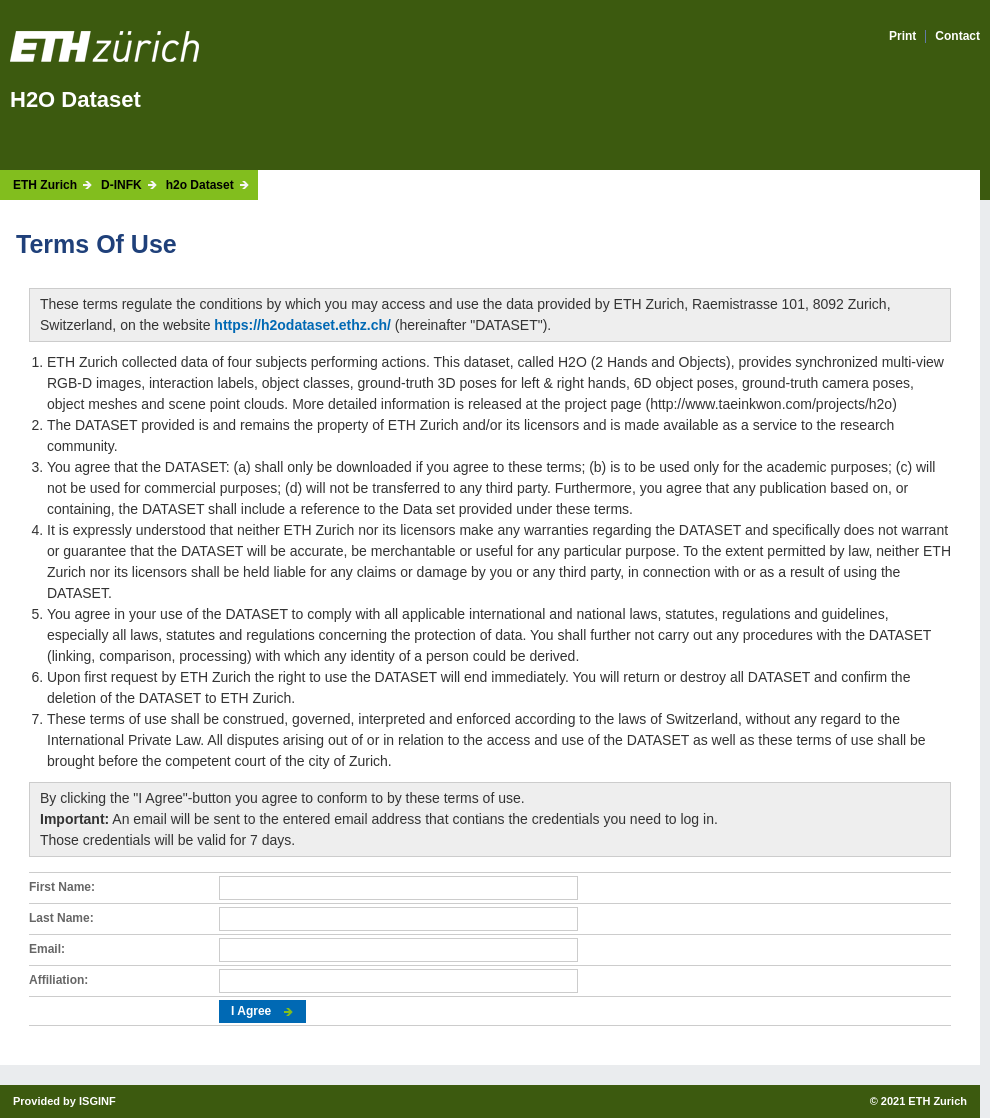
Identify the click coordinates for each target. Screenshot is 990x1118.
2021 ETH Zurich (924, 1101)
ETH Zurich (45, 185)
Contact (957, 36)
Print (902, 36)
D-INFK (121, 185)
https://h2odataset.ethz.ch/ (302, 325)
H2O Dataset (75, 99)
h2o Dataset (200, 185)
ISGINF (97, 1101)
